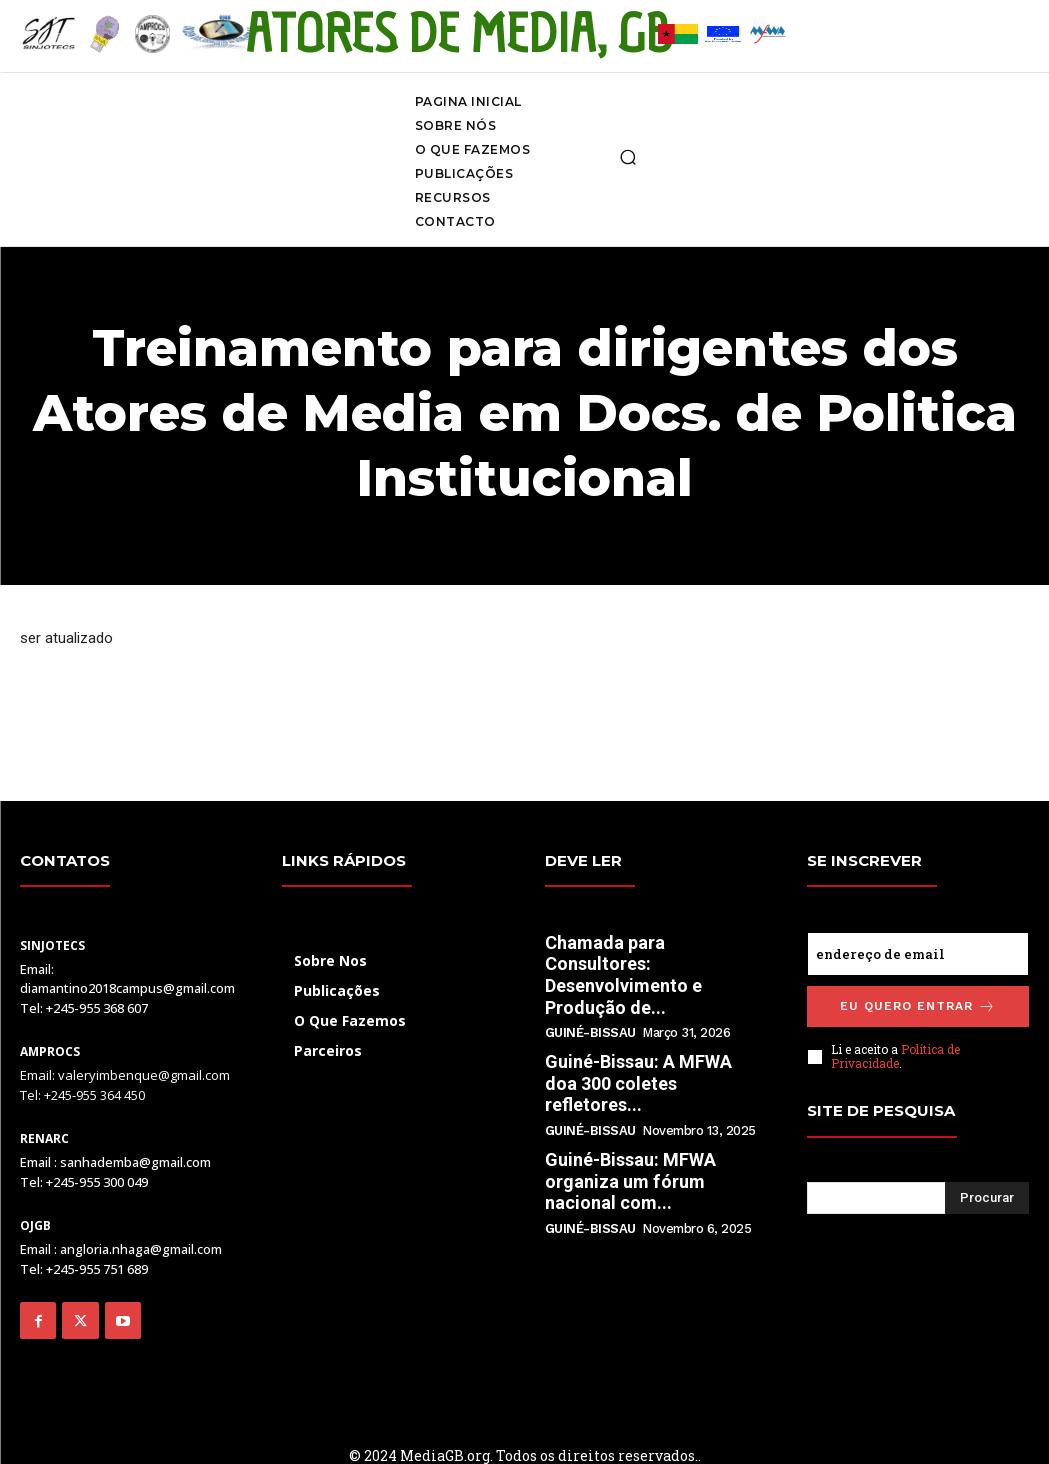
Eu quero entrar (918, 1006)
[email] (918, 954)
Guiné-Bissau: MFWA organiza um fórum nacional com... (630, 1181)
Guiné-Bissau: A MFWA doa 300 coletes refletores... (638, 1083)
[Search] (987, 1198)
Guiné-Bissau (590, 1032)
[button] (628, 157)
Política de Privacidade (895, 1056)
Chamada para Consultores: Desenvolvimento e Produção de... (623, 975)
